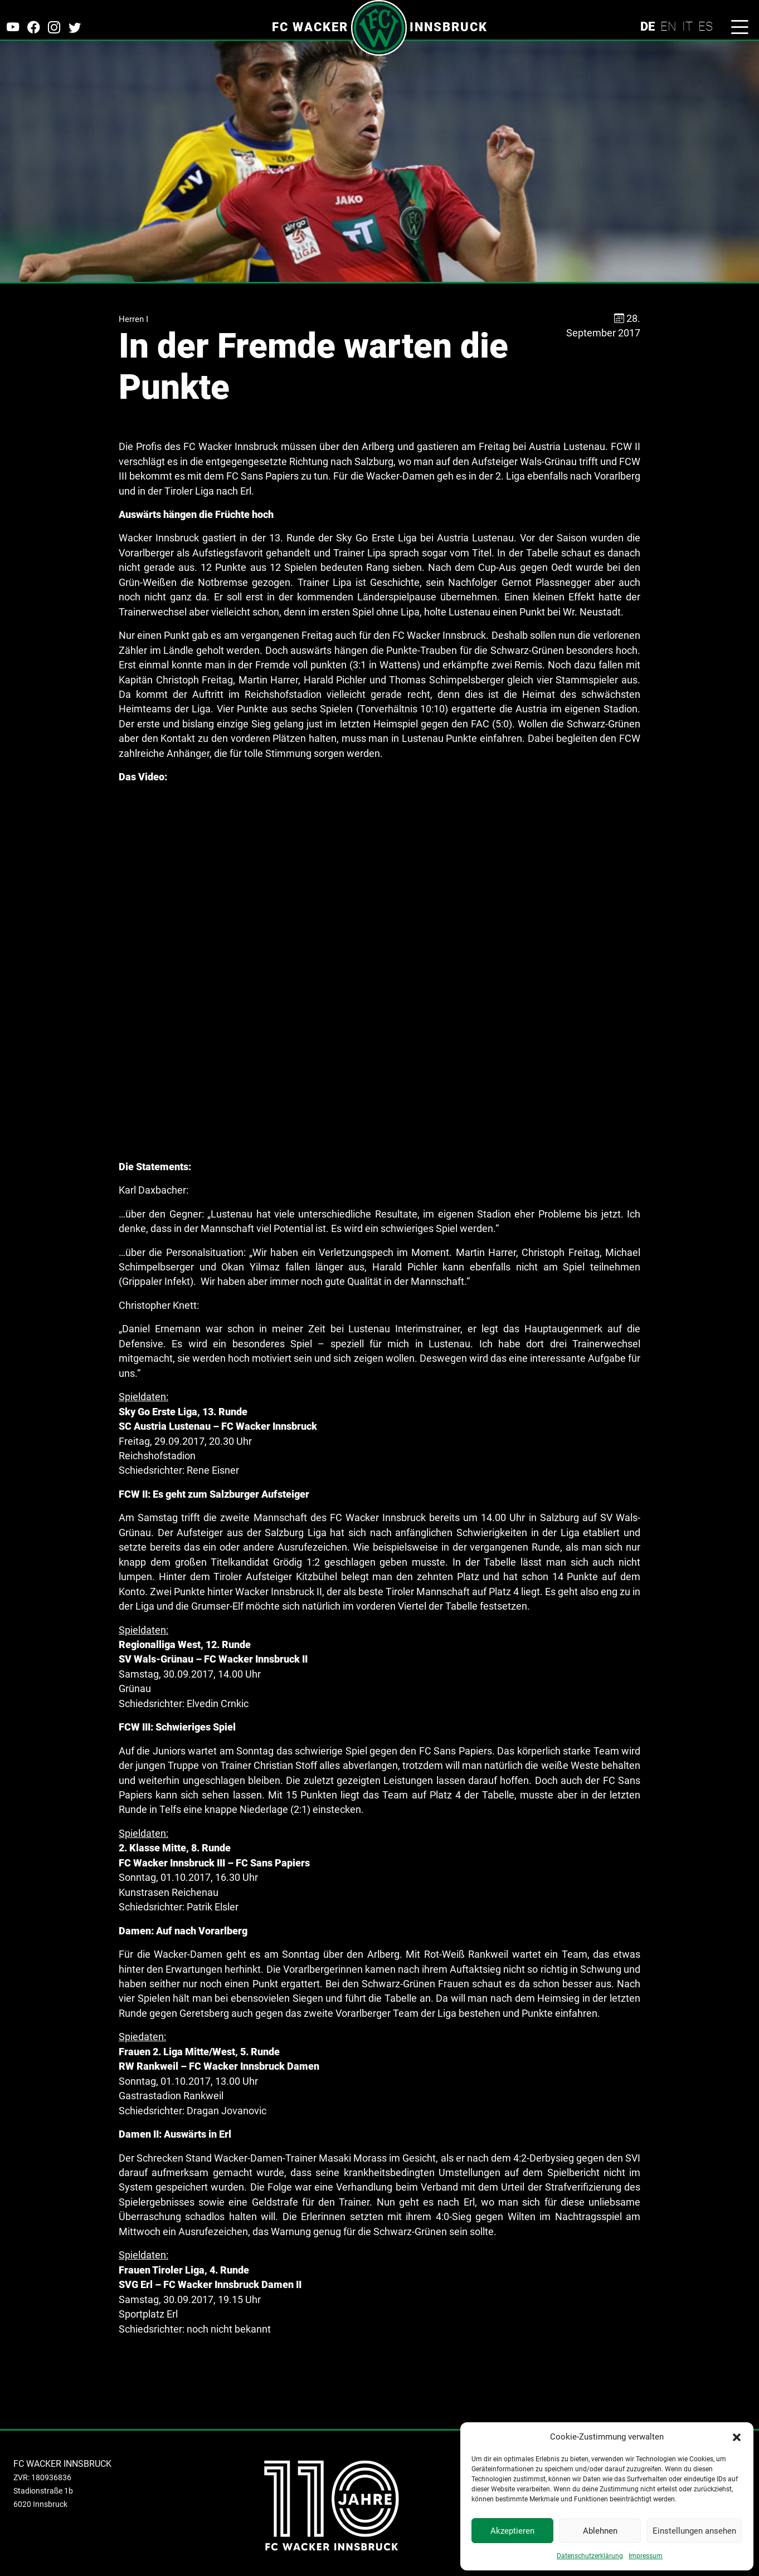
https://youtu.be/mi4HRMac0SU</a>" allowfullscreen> (379, 972)
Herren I (133, 319)
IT (687, 26)
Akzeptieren (512, 2531)
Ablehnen (600, 2531)
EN (668, 26)
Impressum (646, 2556)
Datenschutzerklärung (590, 2556)
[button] (736, 2436)
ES (705, 26)
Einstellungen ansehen (694, 2531)
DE (647, 26)
